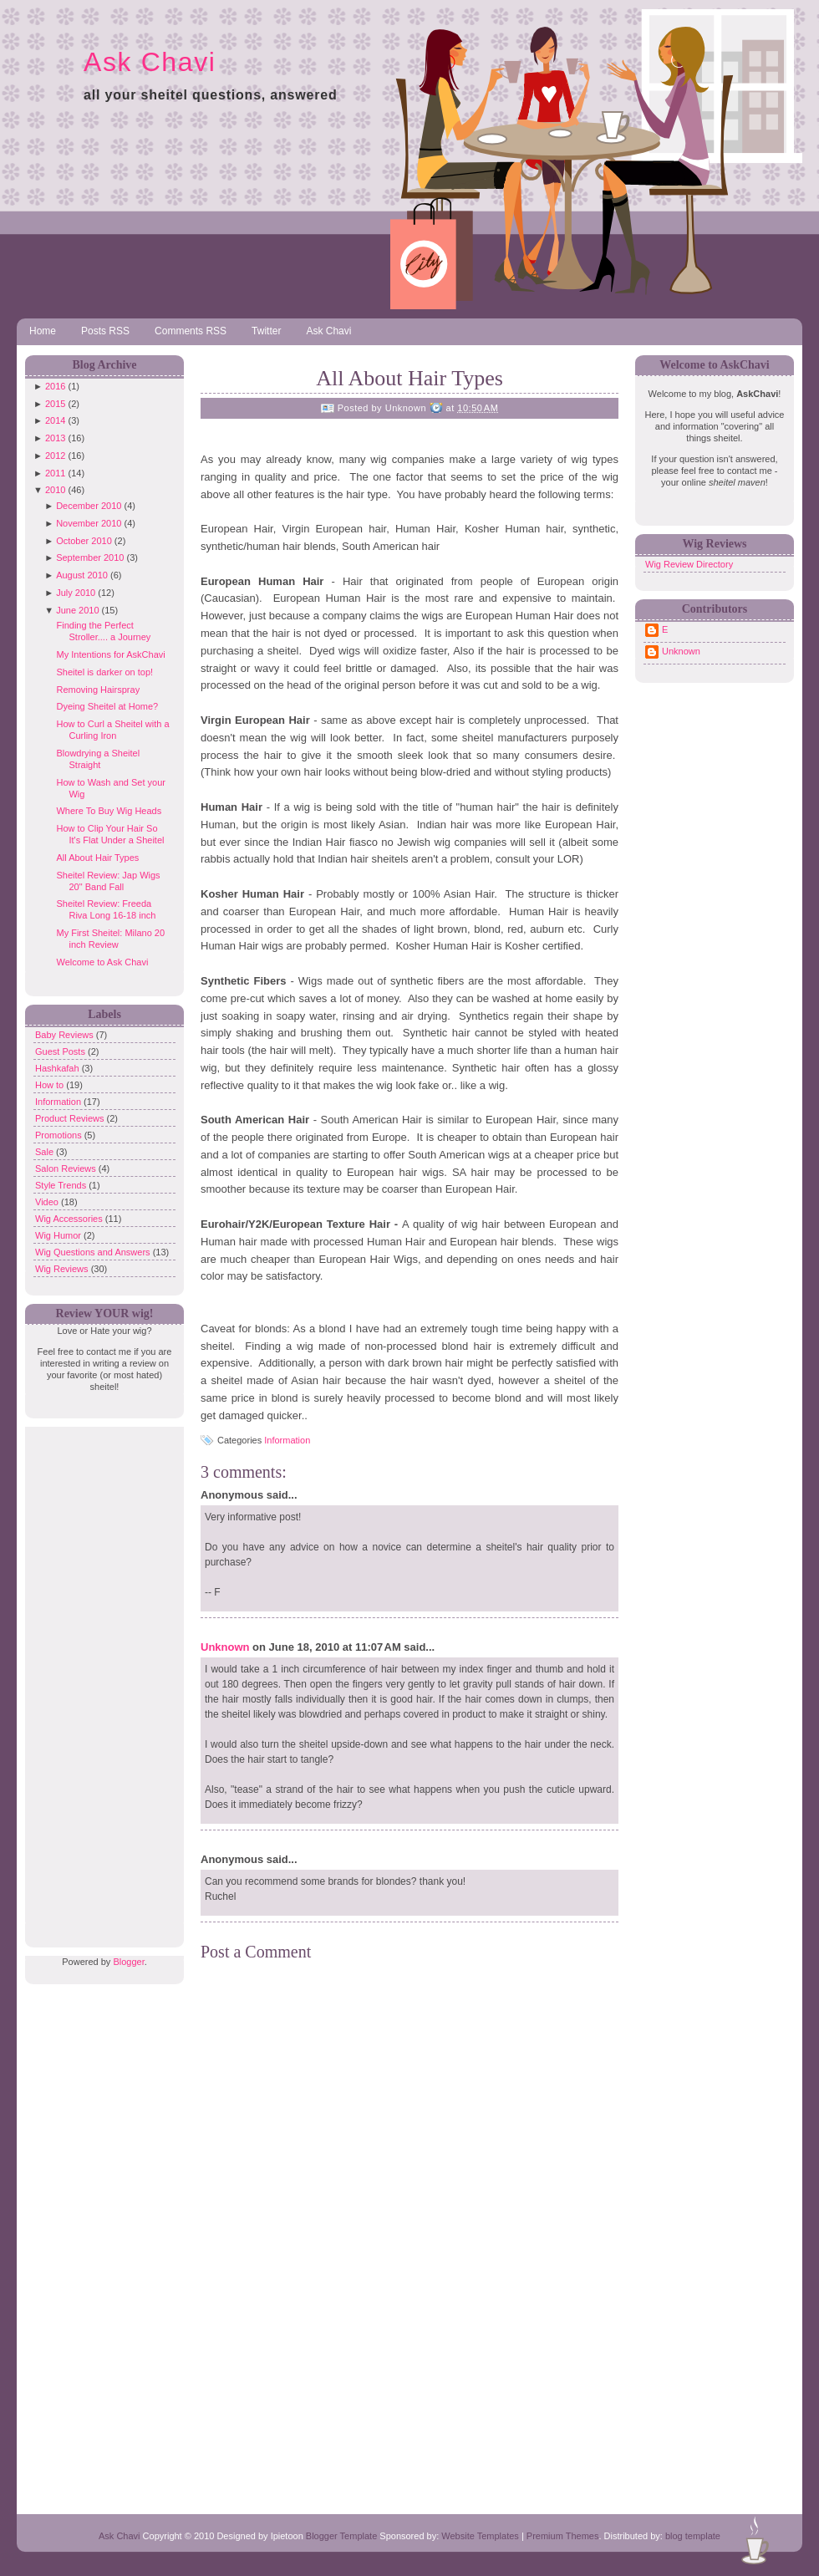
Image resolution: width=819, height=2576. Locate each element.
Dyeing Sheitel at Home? (107, 706)
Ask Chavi (150, 62)
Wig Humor (59, 1235)
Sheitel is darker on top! (104, 672)
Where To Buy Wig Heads (108, 811)
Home (42, 331)
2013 (55, 438)
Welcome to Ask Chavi (102, 962)
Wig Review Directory (689, 564)
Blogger (128, 1962)
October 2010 (84, 541)
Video (48, 1202)
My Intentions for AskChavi (110, 654)
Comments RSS (190, 331)
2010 (55, 490)
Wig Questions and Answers (94, 1252)
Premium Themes (562, 2536)
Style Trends (62, 1185)
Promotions (59, 1135)
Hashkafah (58, 1068)
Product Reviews (71, 1118)
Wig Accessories (70, 1219)
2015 (55, 404)
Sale (45, 1152)
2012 (55, 456)
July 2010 (75, 593)
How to (50, 1085)
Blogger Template (341, 2536)
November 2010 (88, 523)
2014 (55, 420)
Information (59, 1102)
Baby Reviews (65, 1035)
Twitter (266, 331)
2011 (55, 473)
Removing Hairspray (98, 690)
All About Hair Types (97, 858)
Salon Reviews (67, 1168)
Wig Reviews (63, 1269)
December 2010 (88, 506)
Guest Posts (61, 1051)
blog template (692, 2536)
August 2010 (82, 575)
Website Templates (480, 2536)
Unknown (225, 1647)
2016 (55, 386)
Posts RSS (105, 331)
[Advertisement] (100, 1677)
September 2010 (90, 557)
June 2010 (77, 610)
